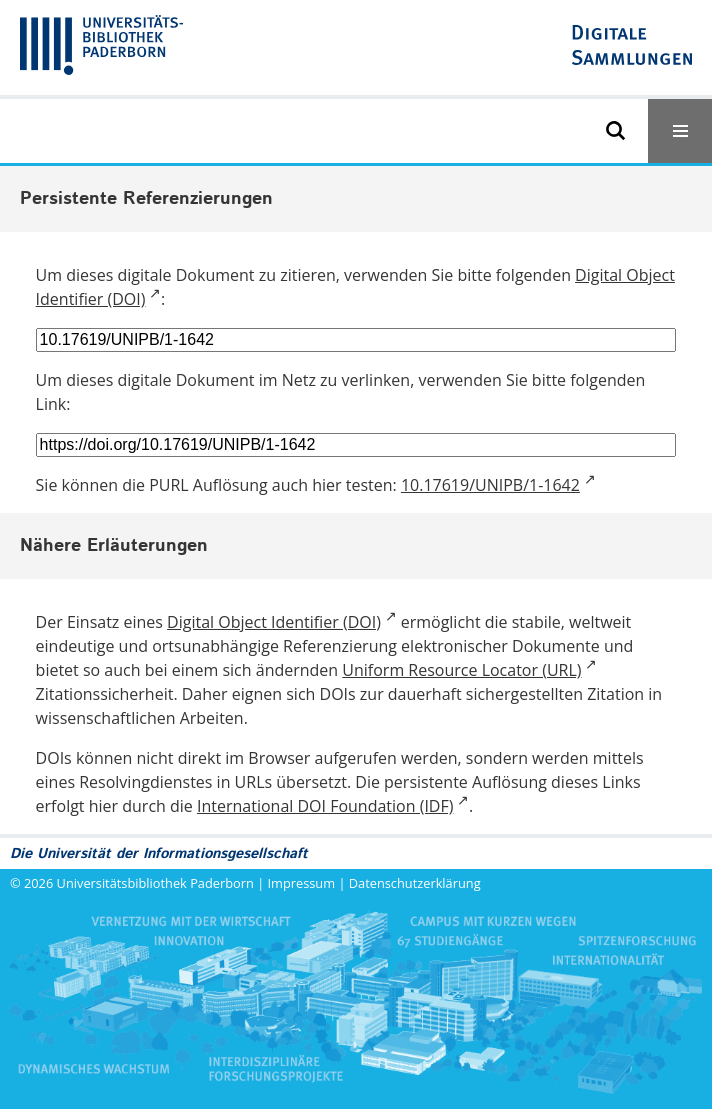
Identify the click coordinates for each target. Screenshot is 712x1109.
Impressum (302, 883)
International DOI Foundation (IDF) (325, 806)
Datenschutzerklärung (415, 883)
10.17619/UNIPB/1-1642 (490, 485)
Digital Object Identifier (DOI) (274, 622)
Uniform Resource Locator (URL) (461, 670)
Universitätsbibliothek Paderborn (155, 883)
